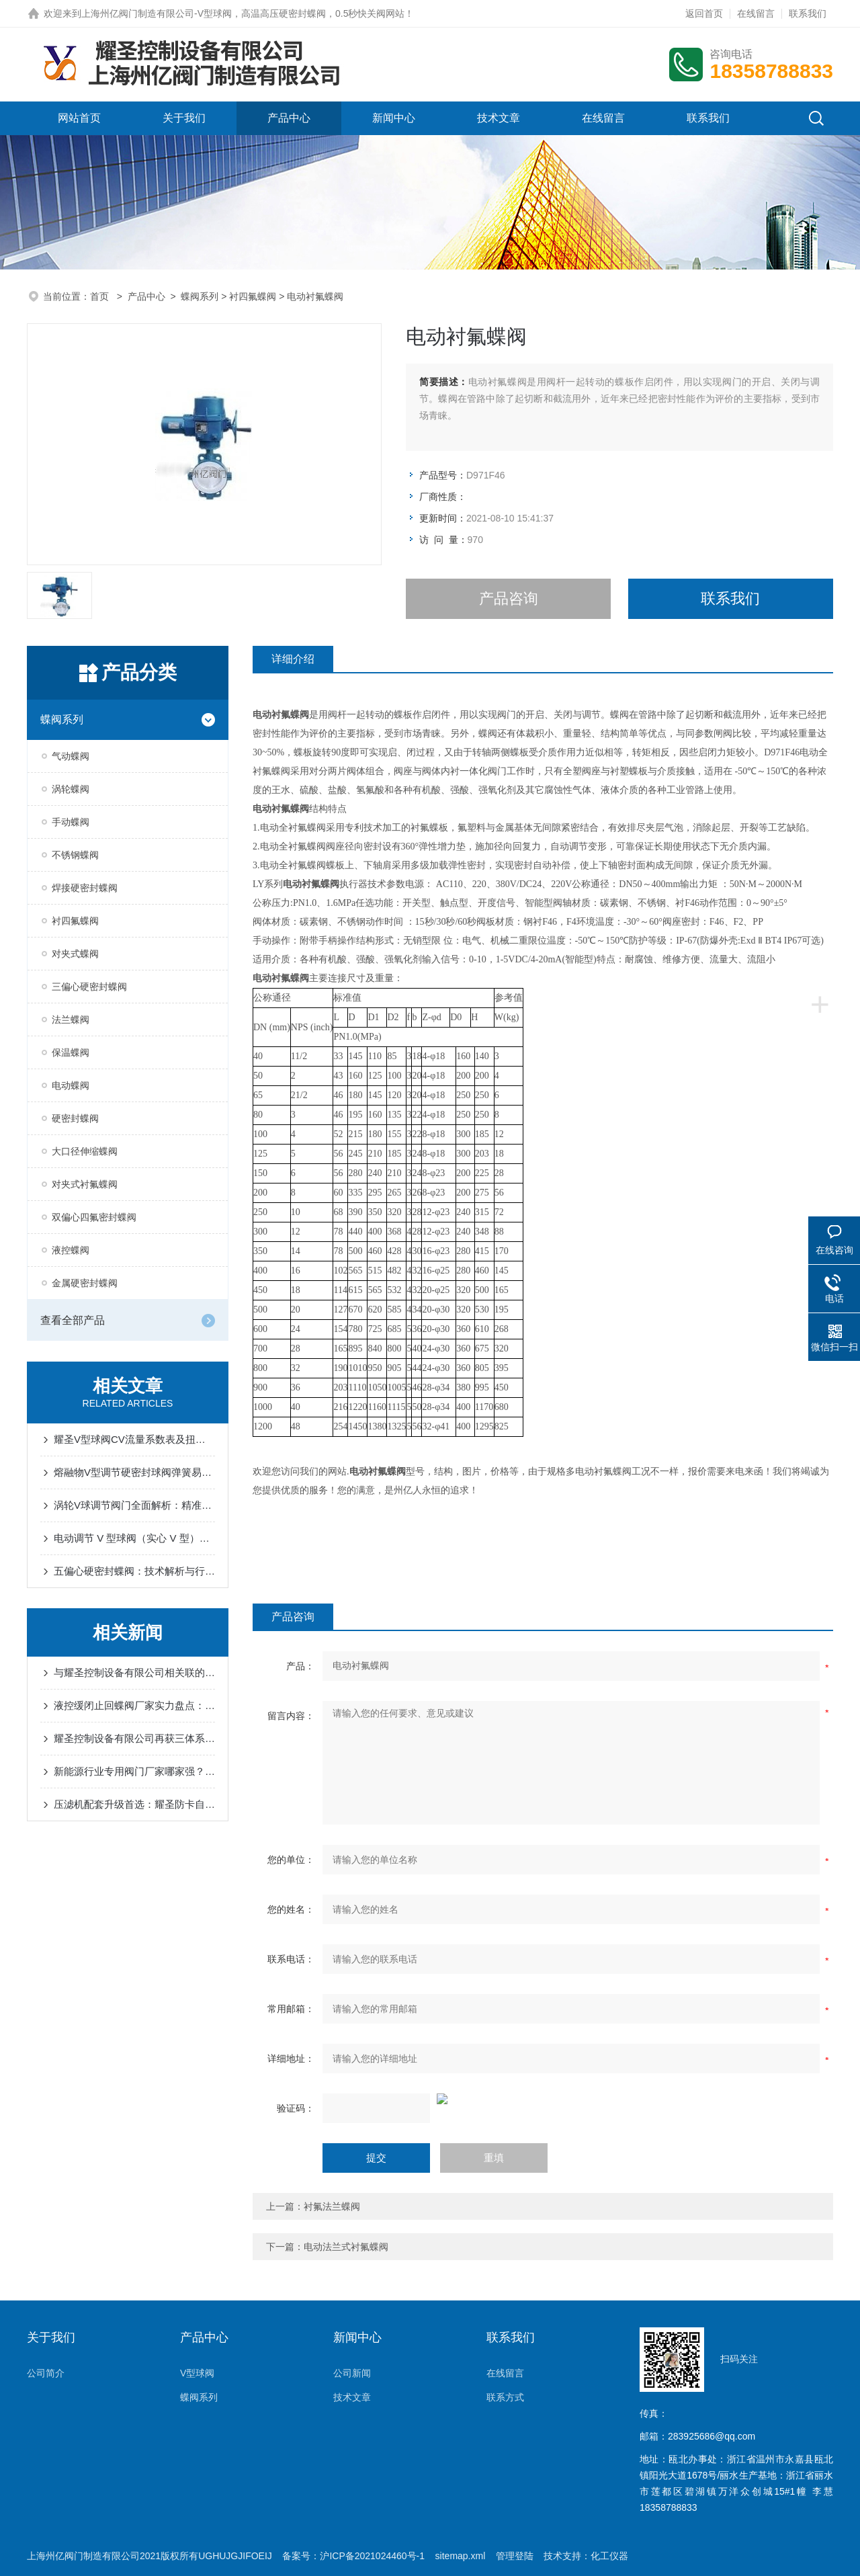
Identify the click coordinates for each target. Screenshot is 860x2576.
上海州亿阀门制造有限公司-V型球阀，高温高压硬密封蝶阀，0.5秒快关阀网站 (242, 13)
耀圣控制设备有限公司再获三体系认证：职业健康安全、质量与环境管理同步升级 (134, 1738)
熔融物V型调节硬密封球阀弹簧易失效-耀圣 (134, 1472)
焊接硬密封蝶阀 (85, 887)
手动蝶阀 (70, 822)
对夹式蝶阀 (75, 953)
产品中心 (288, 118)
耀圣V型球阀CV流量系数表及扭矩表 (134, 1439)
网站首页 (79, 118)
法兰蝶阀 (70, 1019)
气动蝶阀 (70, 756)
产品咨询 (508, 598)
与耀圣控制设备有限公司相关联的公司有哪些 (134, 1672)
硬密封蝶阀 (75, 1118)
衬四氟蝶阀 (252, 296)
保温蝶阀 (70, 1052)
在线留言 (756, 13)
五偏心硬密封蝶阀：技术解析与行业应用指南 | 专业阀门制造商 (134, 1571)
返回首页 (704, 13)
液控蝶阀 (70, 1250)
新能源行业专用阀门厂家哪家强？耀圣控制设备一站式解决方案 (134, 1771)
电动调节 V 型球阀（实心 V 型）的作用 (134, 1538)
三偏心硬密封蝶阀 (89, 986)
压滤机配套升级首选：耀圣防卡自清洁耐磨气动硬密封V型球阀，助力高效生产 (134, 1804)
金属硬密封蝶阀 (85, 1283)
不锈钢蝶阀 (75, 854)
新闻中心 (393, 118)
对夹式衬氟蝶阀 (85, 1184)
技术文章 (498, 118)
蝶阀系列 (199, 296)
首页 (101, 296)
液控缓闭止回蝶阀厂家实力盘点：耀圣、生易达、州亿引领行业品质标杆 (134, 1705)
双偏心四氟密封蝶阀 (94, 1217)
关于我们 (184, 118)
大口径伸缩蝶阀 (85, 1151)
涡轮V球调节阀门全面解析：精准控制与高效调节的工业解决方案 (134, 1505)
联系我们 (807, 13)
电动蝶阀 (70, 1085)
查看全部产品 (72, 1320)
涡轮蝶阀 (70, 789)
